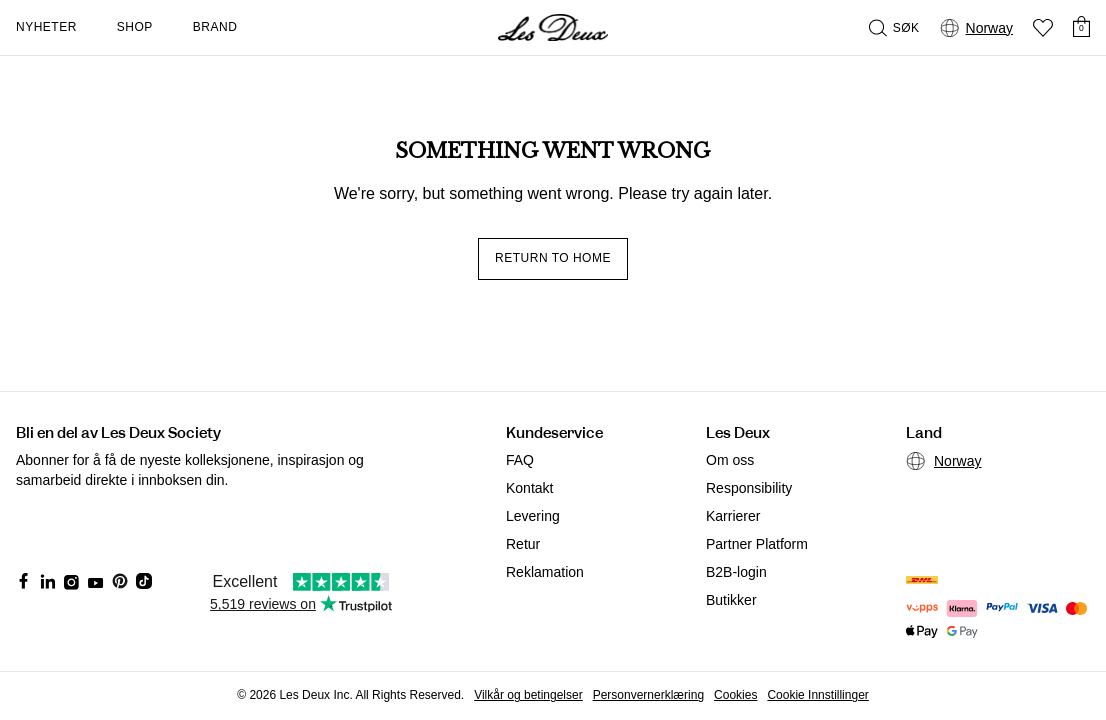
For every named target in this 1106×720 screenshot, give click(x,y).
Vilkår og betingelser (528, 695)
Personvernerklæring (648, 695)
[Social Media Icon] (24, 581)
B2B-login (736, 572)
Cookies (735, 695)
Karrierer (733, 516)
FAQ (520, 460)
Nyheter (46, 27)
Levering (533, 516)
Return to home (553, 258)
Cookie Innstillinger (817, 695)
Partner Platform (757, 544)
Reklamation (545, 572)
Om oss (730, 460)
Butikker (731, 600)
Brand (215, 27)
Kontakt (529, 488)
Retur (523, 544)
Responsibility (749, 488)
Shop (135, 27)
